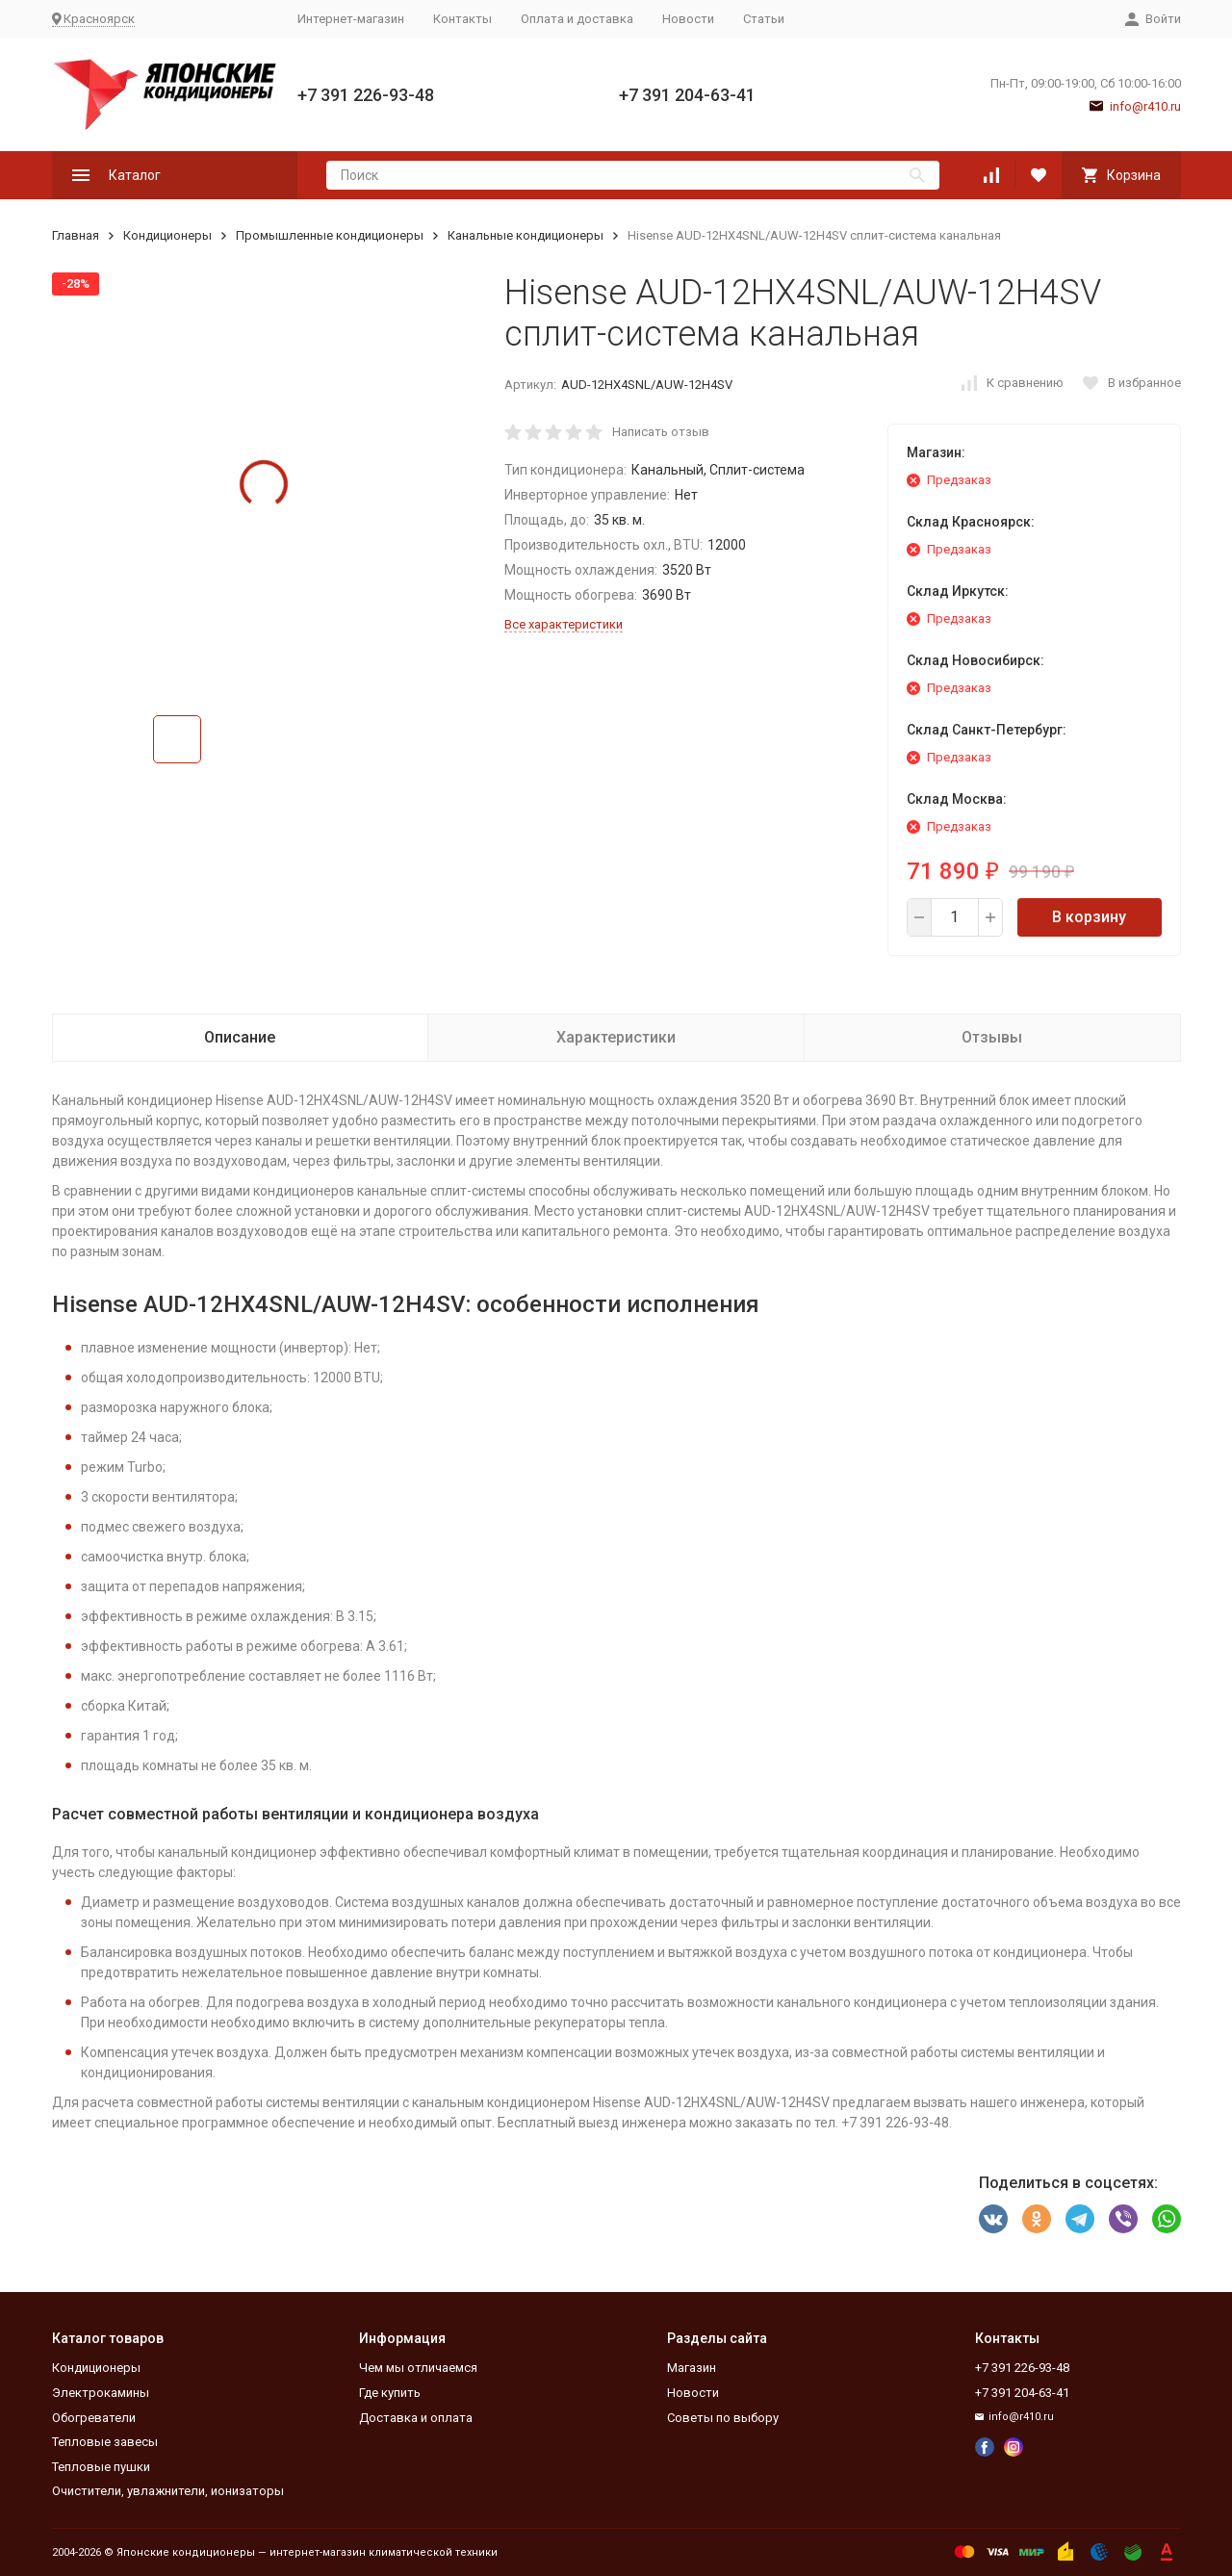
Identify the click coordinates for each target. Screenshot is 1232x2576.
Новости (688, 19)
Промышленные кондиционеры (330, 235)
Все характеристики (563, 624)
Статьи (763, 19)
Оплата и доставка (577, 19)
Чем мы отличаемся (418, 2367)
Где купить (390, 2392)
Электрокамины (100, 2392)
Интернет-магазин (350, 19)
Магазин (691, 2367)
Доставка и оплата (416, 2417)
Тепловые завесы (105, 2441)
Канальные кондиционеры (525, 235)
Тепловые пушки (101, 2467)
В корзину (1089, 917)
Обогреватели (94, 2417)
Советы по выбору (723, 2417)
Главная (75, 235)
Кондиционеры (167, 235)
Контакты (462, 19)
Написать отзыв (660, 432)
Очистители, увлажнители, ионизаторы (168, 2491)
